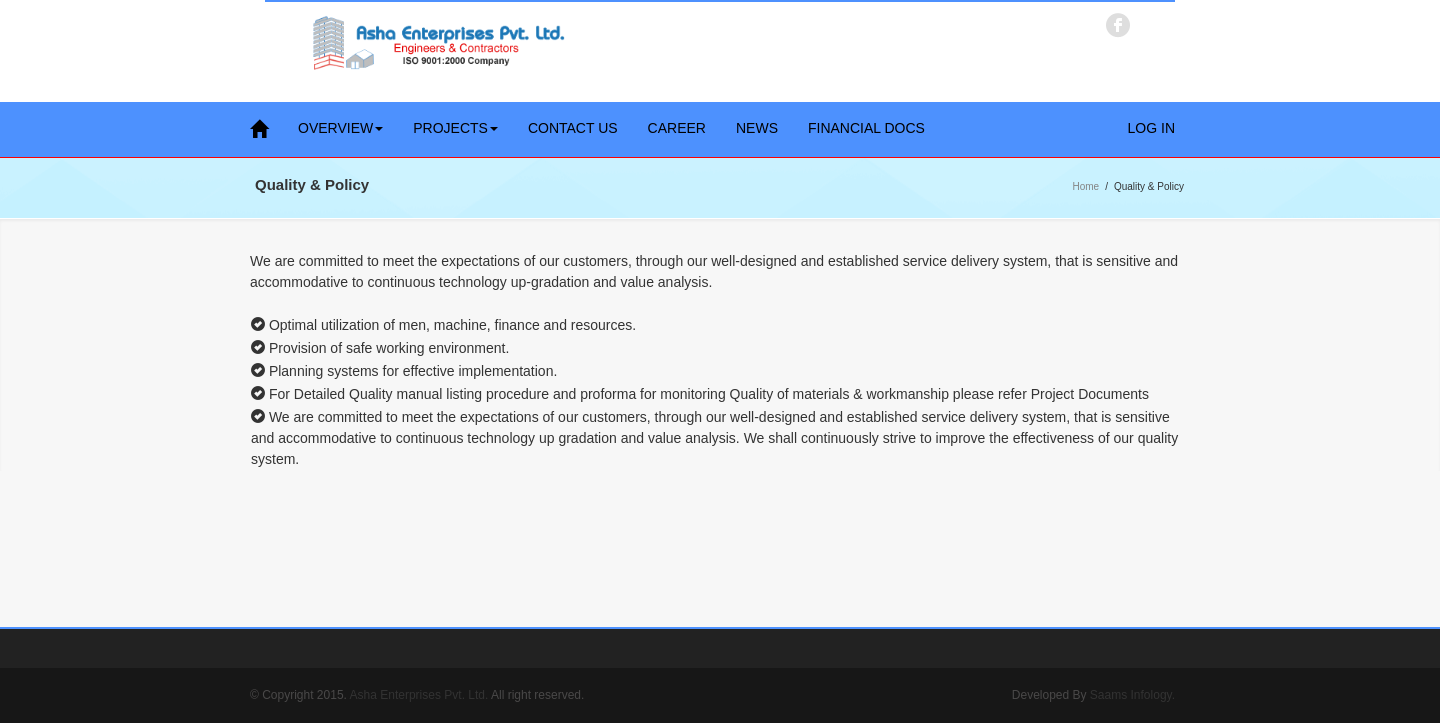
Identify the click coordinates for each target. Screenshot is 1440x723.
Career (677, 128)
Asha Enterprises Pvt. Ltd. (419, 695)
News (757, 128)
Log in (1151, 128)
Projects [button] (455, 128)
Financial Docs (866, 128)
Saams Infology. (1132, 695)
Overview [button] (340, 128)
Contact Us (573, 128)
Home (1086, 186)
